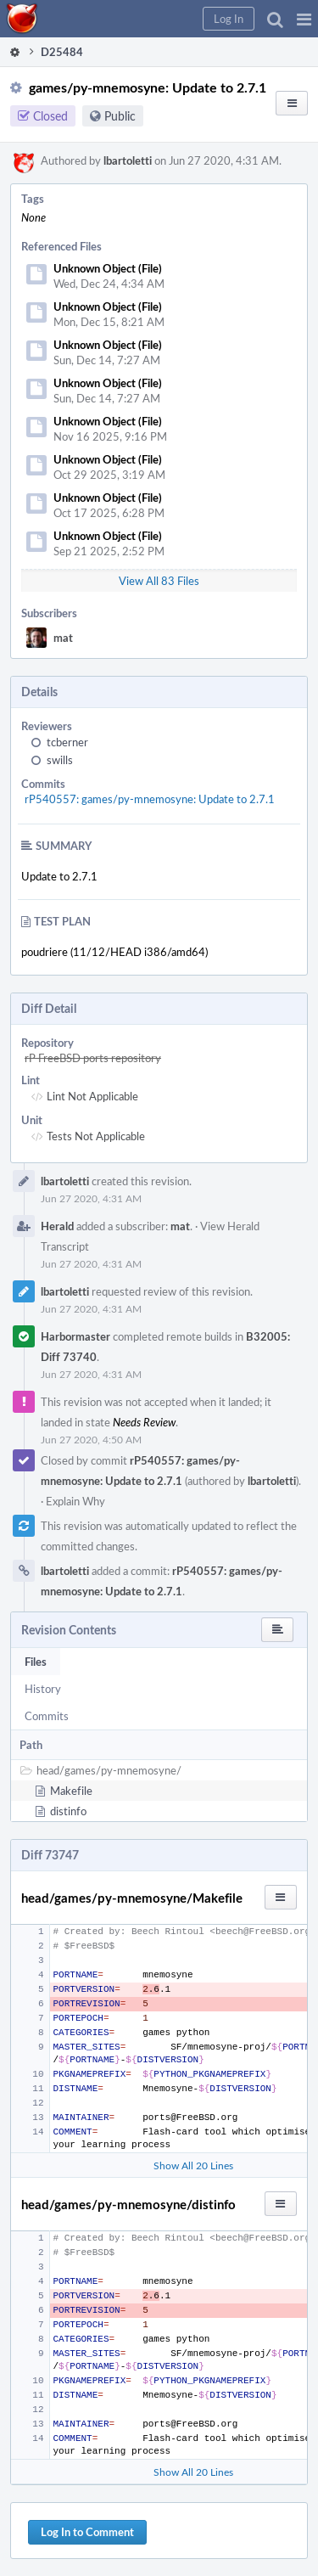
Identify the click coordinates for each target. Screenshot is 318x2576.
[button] (304, 18)
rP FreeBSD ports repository (93, 1058)
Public (120, 116)
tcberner (67, 742)
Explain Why (75, 1501)
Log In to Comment (87, 2531)
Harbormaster (75, 1336)
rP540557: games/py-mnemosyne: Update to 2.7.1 (150, 799)
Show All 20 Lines (193, 2165)
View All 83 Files (159, 580)
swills (60, 760)
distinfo (68, 1811)
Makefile (71, 1790)
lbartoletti (127, 160)
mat (63, 637)
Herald (57, 1226)
